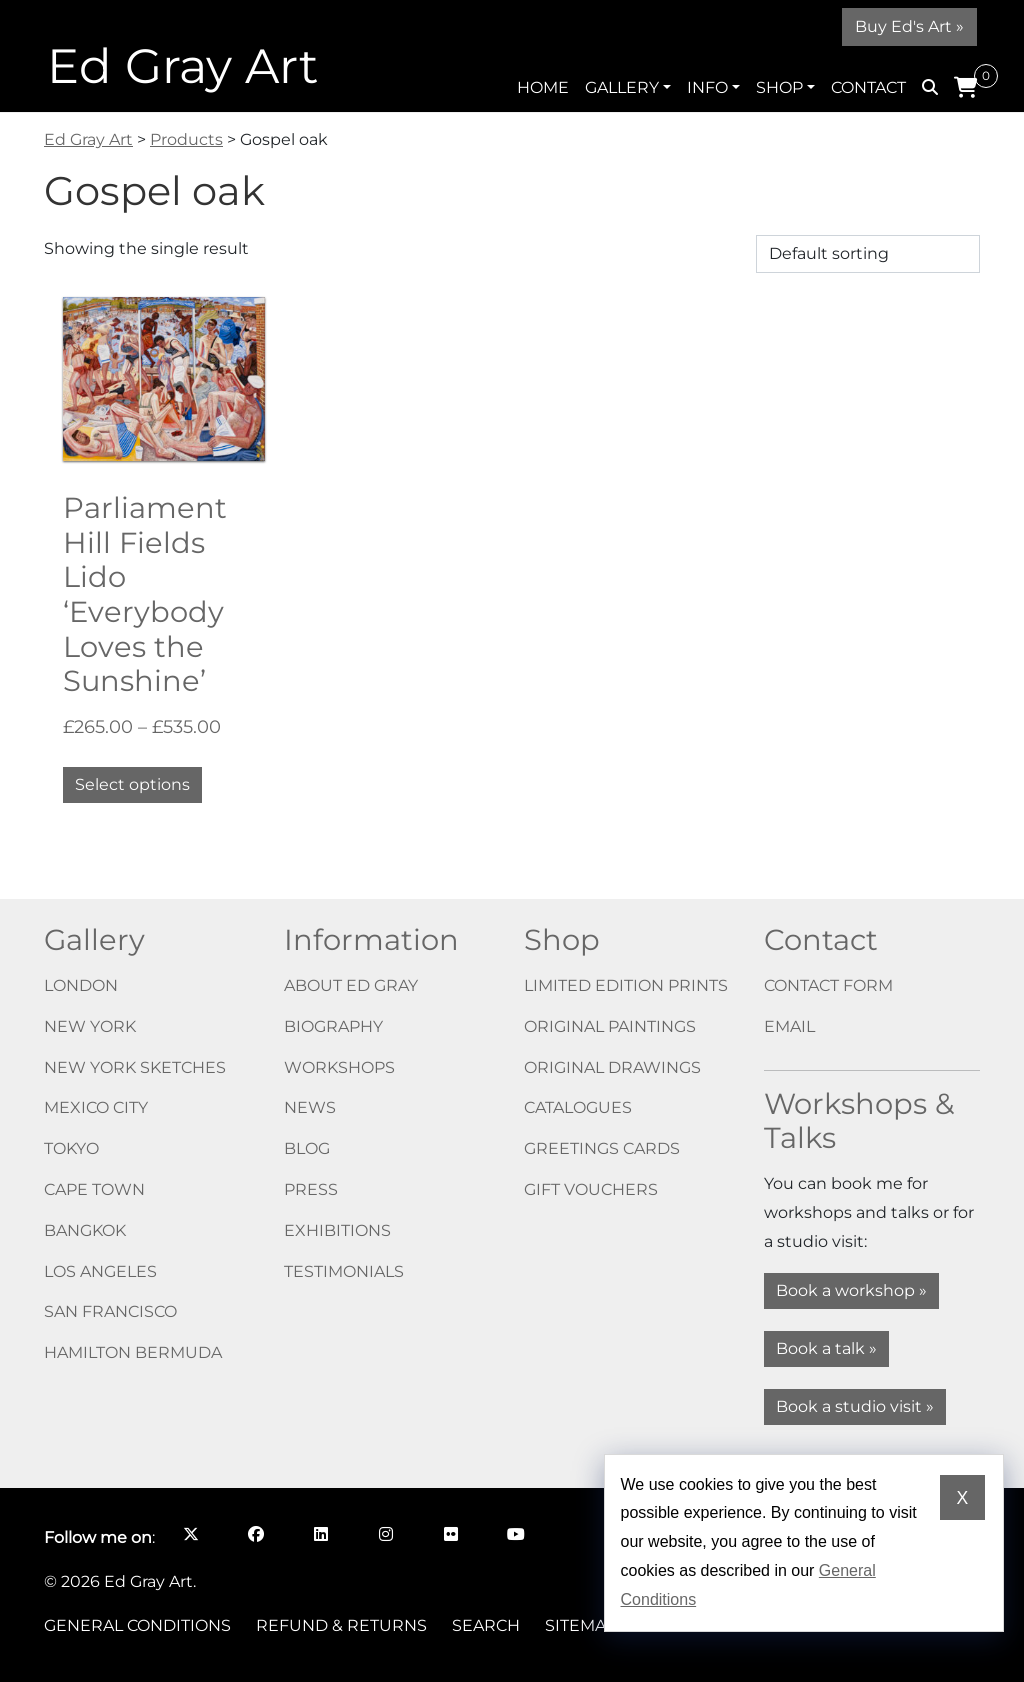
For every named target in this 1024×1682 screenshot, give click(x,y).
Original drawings (612, 1067)
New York (90, 1026)
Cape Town (94, 1189)
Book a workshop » (851, 1290)
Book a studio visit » (855, 1406)
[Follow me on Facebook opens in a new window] (255, 1534)
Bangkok (85, 1230)
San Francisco (110, 1311)
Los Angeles (100, 1271)
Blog (307, 1148)
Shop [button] (779, 87)
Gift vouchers (591, 1189)
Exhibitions (337, 1230)
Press (311, 1189)
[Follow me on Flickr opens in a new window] (450, 1534)
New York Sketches (135, 1067)
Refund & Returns (341, 1625)
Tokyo (71, 1148)
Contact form (828, 985)
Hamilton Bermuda (133, 1352)
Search (486, 1625)
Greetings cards (602, 1148)
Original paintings (610, 1026)
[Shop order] (868, 254)
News (310, 1107)
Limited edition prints (626, 985)
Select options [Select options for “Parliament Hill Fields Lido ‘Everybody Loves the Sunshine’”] (132, 784)
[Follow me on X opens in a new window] (190, 1534)
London (81, 985)
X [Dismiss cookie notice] (963, 1498)
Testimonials (344, 1271)
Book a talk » (826, 1348)
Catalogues (578, 1107)
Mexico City (96, 1107)
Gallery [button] (622, 87)
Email (789, 1026)
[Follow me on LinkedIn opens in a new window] (320, 1534)
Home (543, 87)
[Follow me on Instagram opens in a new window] (385, 1534)
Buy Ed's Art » (909, 26)
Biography (333, 1026)
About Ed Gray (351, 985)
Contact (868, 87)
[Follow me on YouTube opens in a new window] (515, 1534)
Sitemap (581, 1625)
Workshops (339, 1067)
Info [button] (707, 87)
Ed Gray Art (182, 66)
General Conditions (137, 1625)
